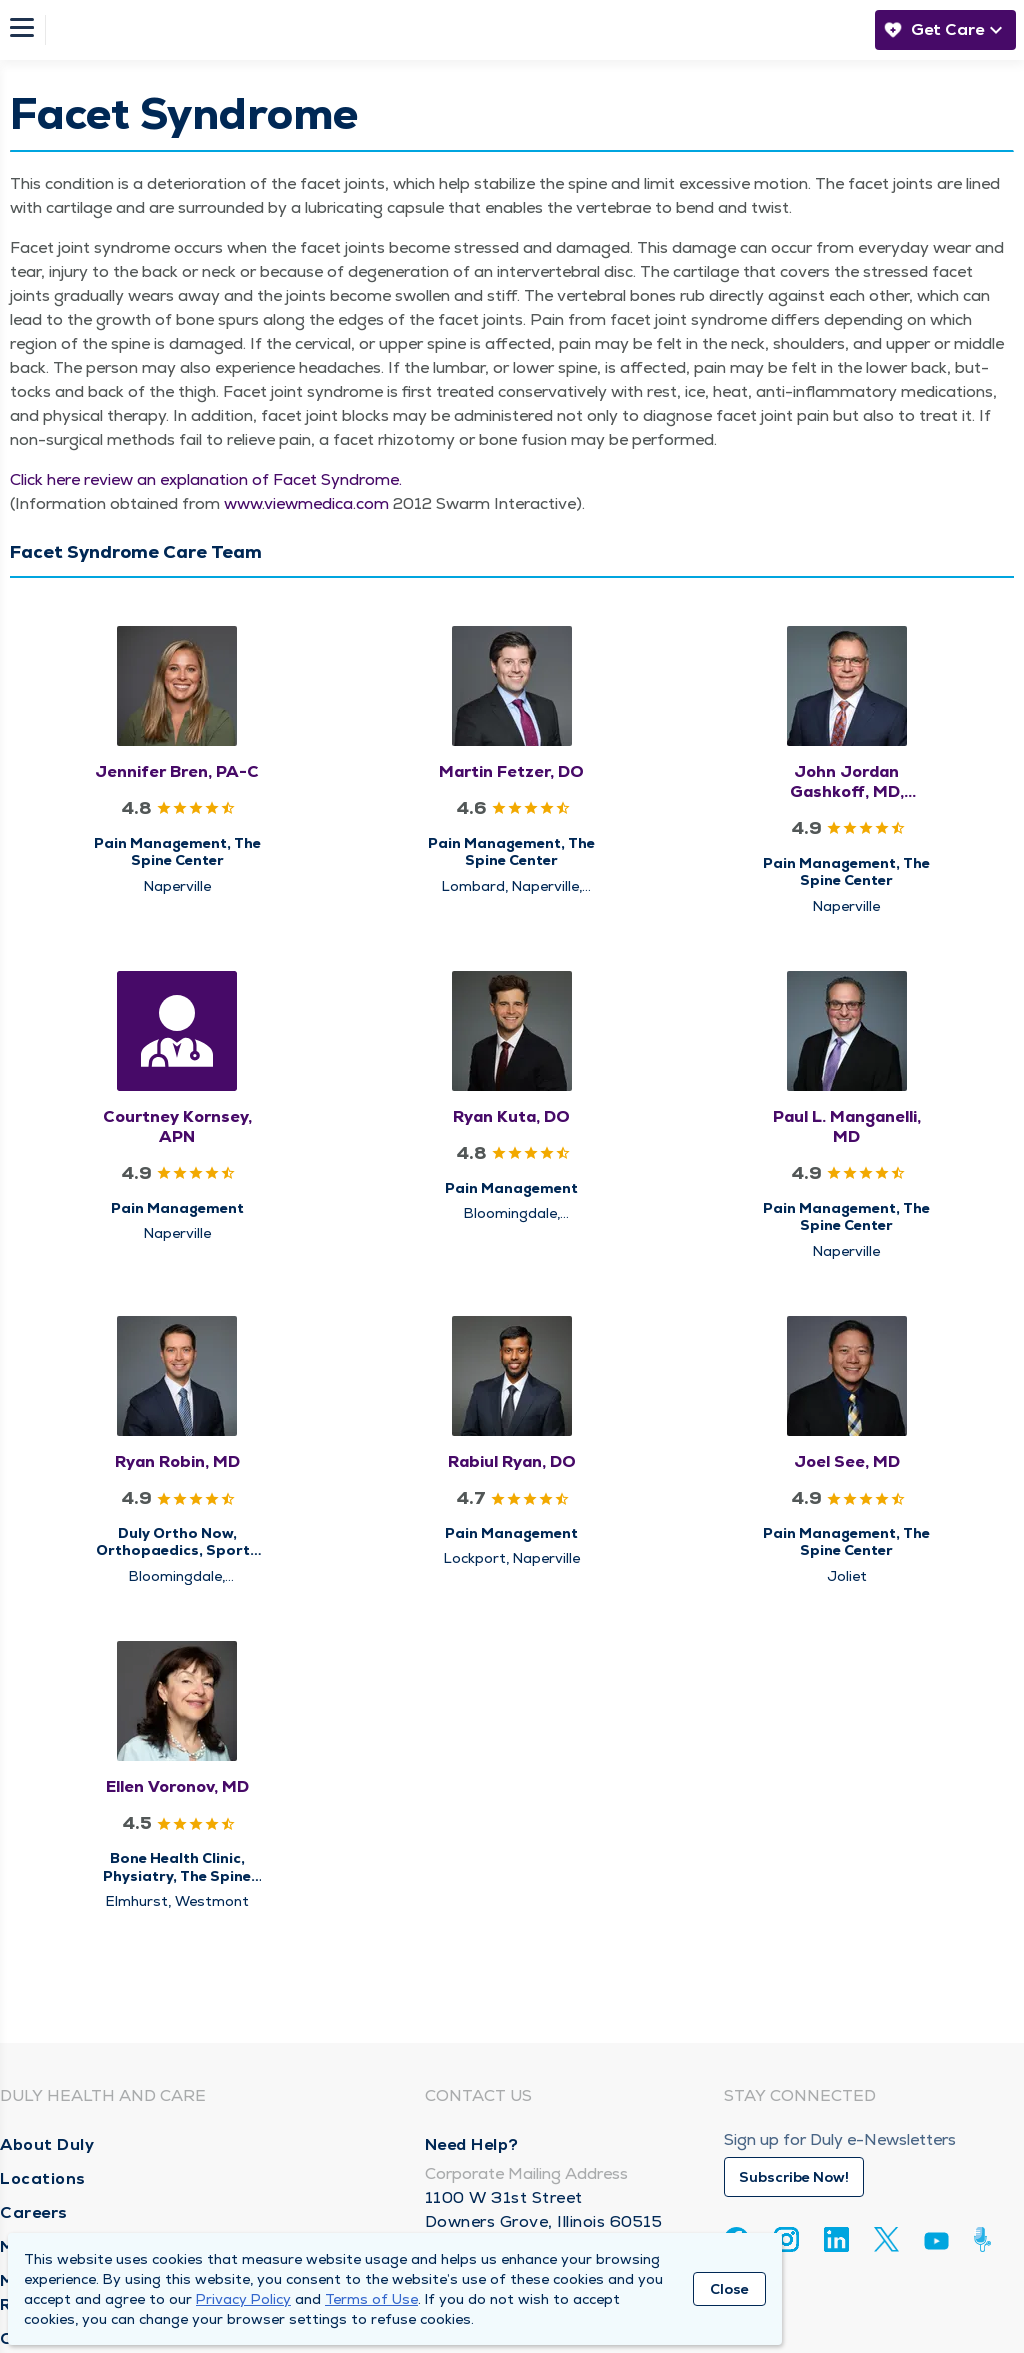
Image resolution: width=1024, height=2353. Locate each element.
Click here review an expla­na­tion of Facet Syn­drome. (206, 479)
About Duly (47, 2144)
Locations (43, 2178)
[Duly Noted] (986, 2239)
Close (729, 2289)
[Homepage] (455, 30)
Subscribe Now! (794, 2177)
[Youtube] (936, 2244)
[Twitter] (886, 2239)
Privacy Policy (243, 2299)
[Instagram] (786, 2239)
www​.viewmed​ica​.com (306, 503)
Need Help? (472, 2144)
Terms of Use (371, 2299)
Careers (34, 2212)
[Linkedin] (836, 2239)
